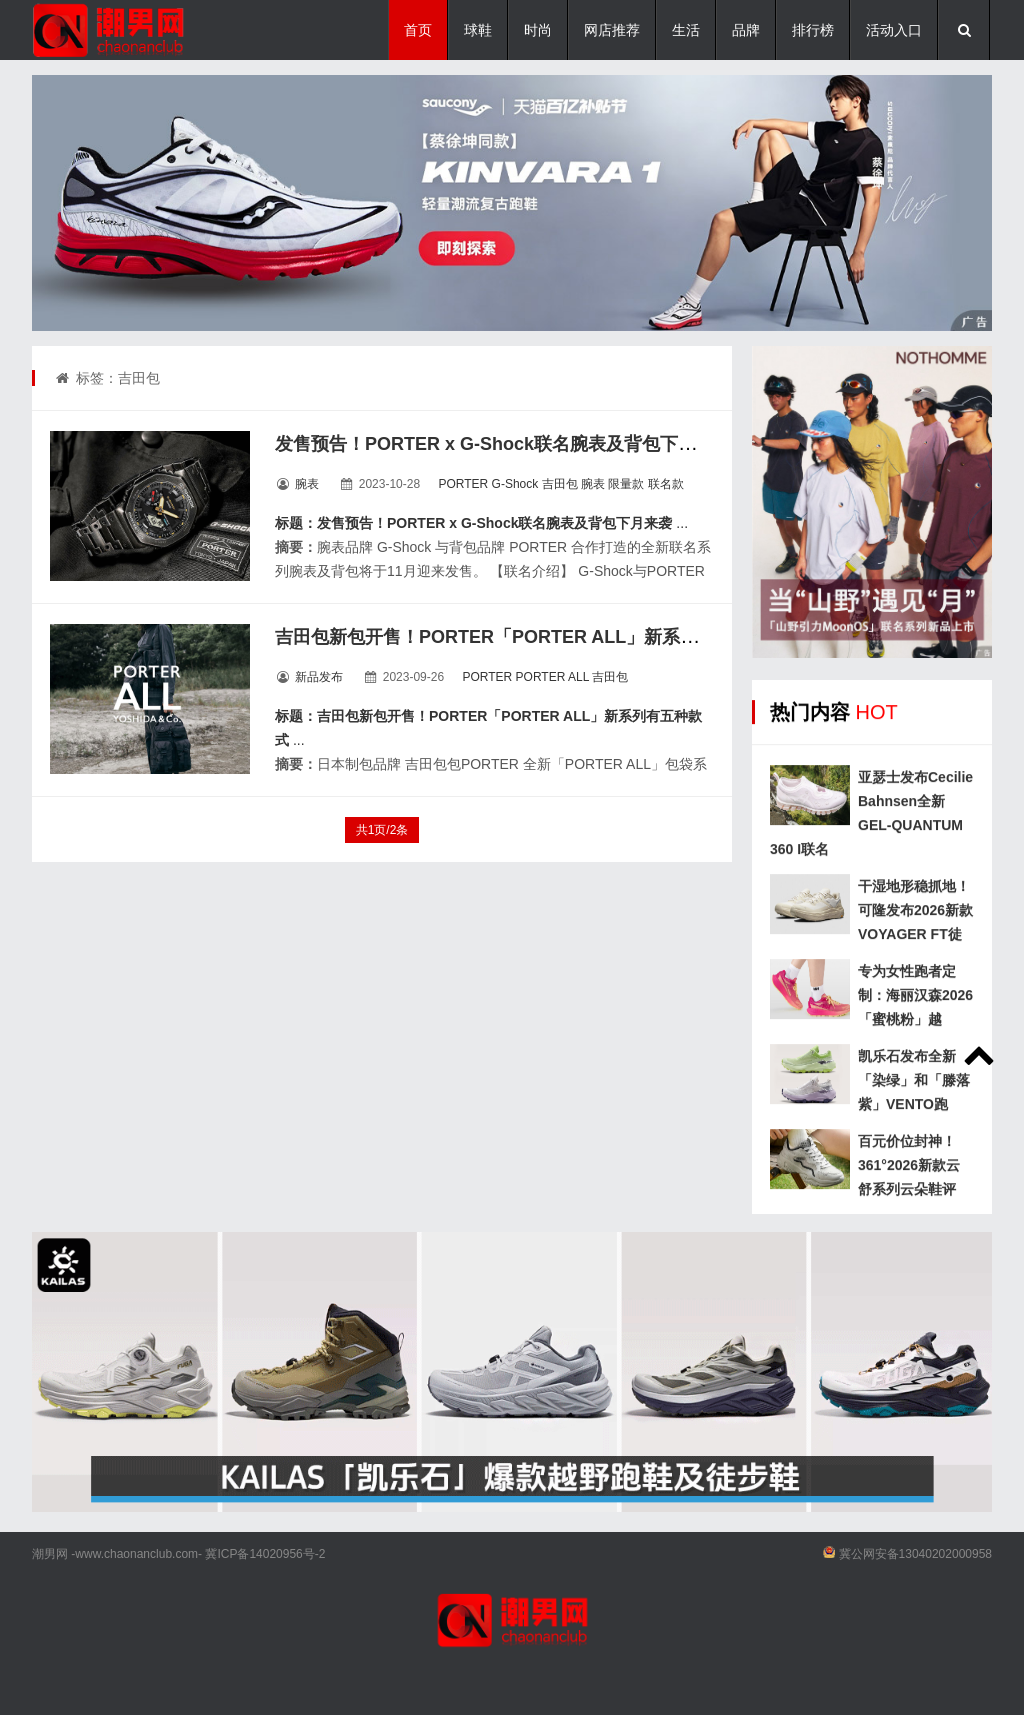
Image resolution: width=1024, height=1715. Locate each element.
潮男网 (50, 1554)
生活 (686, 30)
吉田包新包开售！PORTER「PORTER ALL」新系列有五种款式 (531, 637)
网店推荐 (612, 30)
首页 (418, 30)
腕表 (307, 484)
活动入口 (894, 30)
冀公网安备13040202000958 (915, 1554)
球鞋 (478, 30)
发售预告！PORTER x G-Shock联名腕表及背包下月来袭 (503, 444)
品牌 (746, 30)
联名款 (666, 484)
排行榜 (813, 30)
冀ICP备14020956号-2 (265, 1554)
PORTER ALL (552, 677)
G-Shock (515, 484)
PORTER (463, 484)
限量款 (626, 484)
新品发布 (319, 677)
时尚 (538, 30)
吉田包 (560, 484)
